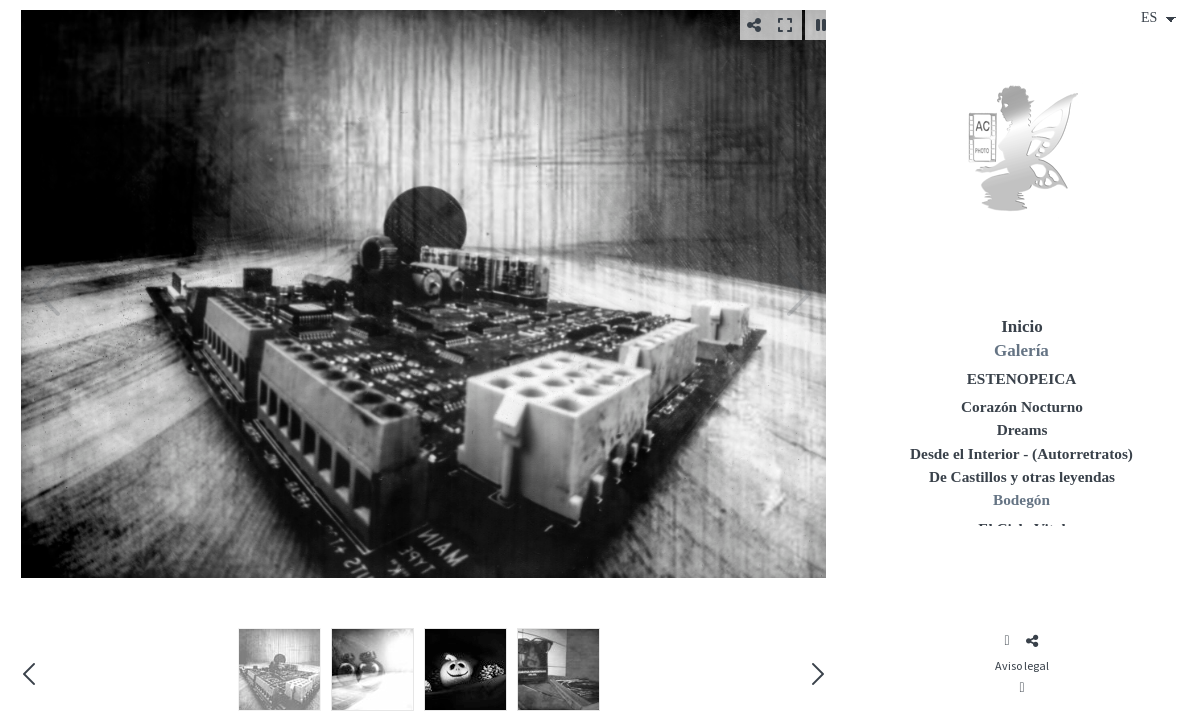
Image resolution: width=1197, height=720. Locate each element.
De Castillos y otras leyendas (1022, 476)
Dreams (1022, 429)
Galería (1021, 350)
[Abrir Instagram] (1007, 641)
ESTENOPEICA (1022, 378)
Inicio (1022, 326)
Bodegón (1021, 499)
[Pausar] (821, 25)
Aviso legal (1022, 665)
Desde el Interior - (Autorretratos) (1021, 453)
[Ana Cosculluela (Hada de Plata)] (1022, 155)
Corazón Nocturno (1022, 406)
